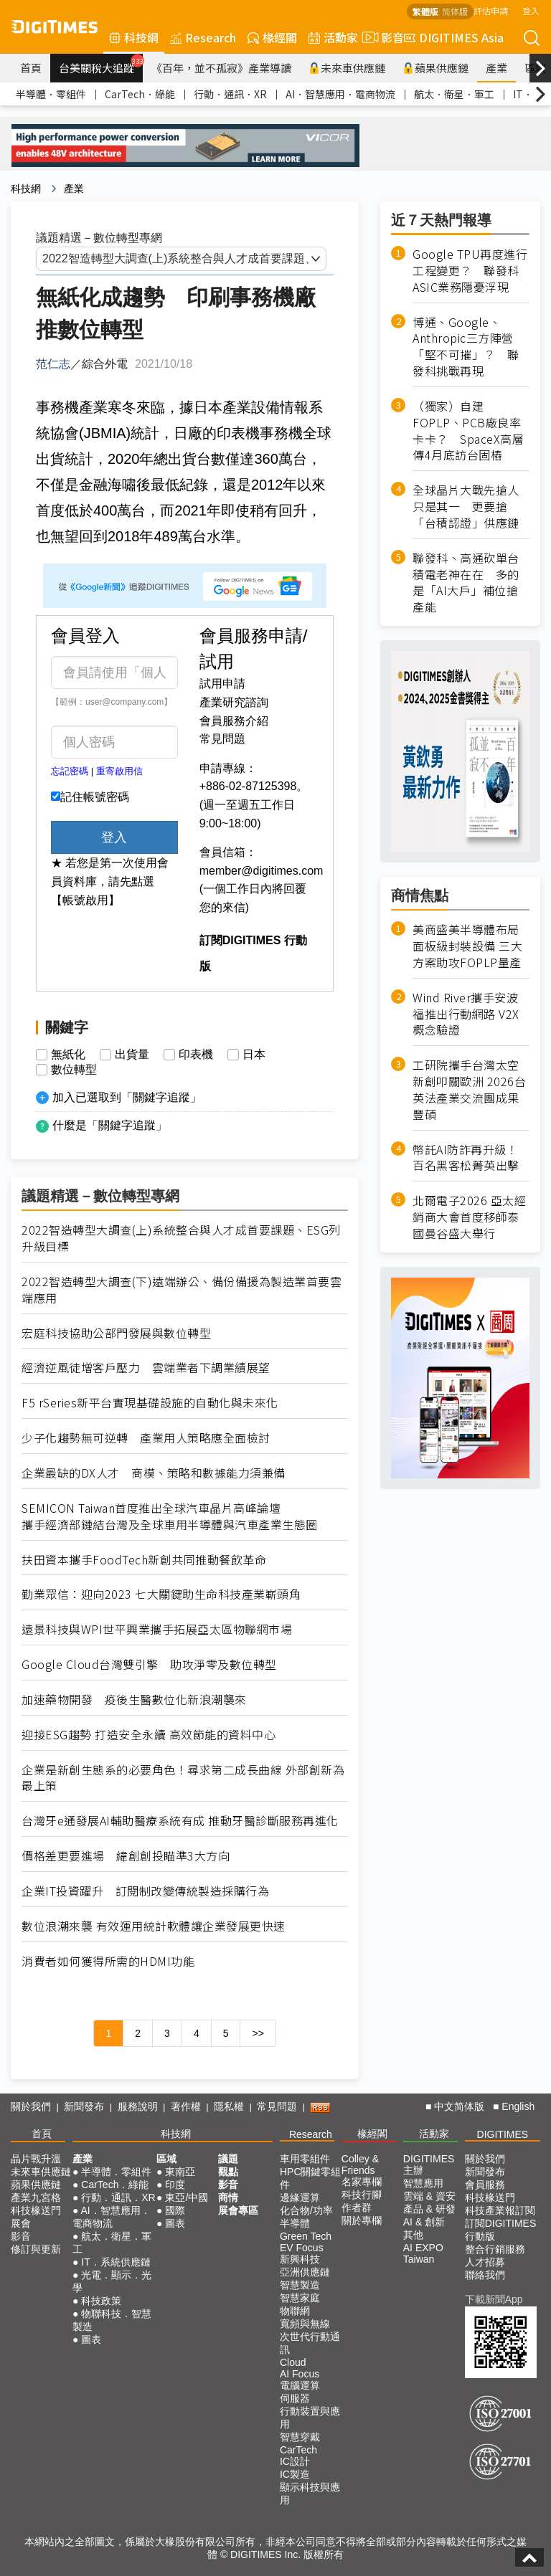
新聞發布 (84, 2106)
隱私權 (229, 2106)
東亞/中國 (186, 2197)
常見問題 (222, 739)
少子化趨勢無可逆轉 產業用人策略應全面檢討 (146, 1438)
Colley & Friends (360, 2164)
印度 (175, 2184)
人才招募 (485, 2262)
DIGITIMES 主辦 (429, 2164)
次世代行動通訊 (310, 2343)
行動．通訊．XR (230, 94)
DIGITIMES (503, 2134)
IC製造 (295, 2474)
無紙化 (68, 1054)
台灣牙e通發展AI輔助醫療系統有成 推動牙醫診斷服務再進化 (180, 1820)
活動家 (333, 37)
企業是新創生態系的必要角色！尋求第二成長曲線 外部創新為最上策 (183, 1778)
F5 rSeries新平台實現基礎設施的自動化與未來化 (150, 1402)
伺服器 (295, 2398)
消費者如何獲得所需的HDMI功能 (108, 1961)
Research (203, 37)
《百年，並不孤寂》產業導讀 (221, 67)
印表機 (196, 1054)
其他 (413, 2234)
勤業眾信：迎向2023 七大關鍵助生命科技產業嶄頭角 (161, 1594)
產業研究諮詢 (233, 702)
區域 (166, 2158)
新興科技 (300, 2259)
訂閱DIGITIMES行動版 (501, 2230)
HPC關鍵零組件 (311, 2178)
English (517, 2106)
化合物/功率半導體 (306, 2217)
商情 (228, 2197)
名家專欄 (362, 2181)
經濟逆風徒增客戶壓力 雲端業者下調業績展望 (146, 1367)
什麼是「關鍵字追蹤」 (109, 1125)
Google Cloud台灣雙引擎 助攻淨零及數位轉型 (149, 1664)
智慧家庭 (300, 2298)
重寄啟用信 (119, 771)
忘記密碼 (69, 771)
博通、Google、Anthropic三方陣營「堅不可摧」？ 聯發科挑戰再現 (466, 347)
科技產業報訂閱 (500, 2210)
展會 (21, 2223)
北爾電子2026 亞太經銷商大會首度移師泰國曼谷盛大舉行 (469, 1217)
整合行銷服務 (495, 2249)
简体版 (455, 11)
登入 (531, 10)
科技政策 (101, 2300)
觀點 (228, 2171)
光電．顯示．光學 (111, 2281)
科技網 (134, 37)
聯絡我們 (485, 2275)
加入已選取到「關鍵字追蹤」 (127, 1097)
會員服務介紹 (233, 721)
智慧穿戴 (300, 2437)
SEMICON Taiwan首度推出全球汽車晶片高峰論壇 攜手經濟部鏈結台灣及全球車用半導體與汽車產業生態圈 (170, 1516)
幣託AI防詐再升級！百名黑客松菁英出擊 (466, 1157)
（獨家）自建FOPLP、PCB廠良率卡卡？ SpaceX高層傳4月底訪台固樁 (468, 431)
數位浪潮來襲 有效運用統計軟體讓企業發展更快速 (154, 1926)
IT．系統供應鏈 (115, 2262)
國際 (175, 2210)
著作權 (186, 2106)
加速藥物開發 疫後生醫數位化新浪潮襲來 (134, 1699)
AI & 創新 (424, 2222)
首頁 (31, 67)
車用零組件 (305, 2158)
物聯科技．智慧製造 (111, 2320)
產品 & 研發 (429, 2209)
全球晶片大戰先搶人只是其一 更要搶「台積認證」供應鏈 (466, 506)
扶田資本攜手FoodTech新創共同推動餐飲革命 (144, 1559)
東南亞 (180, 2171)
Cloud (293, 2362)
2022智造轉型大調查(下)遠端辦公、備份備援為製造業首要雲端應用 (182, 1289)
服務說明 (138, 2106)
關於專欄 (362, 2220)
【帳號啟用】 (85, 900)
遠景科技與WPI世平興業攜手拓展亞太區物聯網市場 (157, 1629)
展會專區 (238, 2210)
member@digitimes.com (261, 871)
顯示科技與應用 (310, 2493)
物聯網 (295, 2310)
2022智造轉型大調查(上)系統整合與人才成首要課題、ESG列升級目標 (181, 1238)
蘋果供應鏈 (435, 67)
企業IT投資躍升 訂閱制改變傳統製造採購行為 (145, 1891)
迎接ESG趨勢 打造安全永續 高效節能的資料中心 (149, 1734)
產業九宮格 (36, 2197)
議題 (228, 2158)
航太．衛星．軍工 (454, 94)
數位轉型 (74, 1069)
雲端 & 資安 (429, 2196)
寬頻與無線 (305, 2323)
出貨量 (132, 1054)
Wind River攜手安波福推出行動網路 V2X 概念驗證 (466, 1014)
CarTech (298, 2450)
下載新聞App (494, 2299)
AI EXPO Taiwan (423, 2253)
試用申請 (222, 684)
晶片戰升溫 (36, 2158)
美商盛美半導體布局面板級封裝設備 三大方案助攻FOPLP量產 (467, 946)
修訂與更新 (36, 2249)
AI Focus (299, 2374)
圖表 (91, 2339)
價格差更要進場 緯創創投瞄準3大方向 (126, 1856)
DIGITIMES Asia (454, 37)
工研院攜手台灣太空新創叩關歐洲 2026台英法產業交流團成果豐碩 (469, 1090)
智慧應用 (423, 2183)
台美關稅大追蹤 (101, 64)
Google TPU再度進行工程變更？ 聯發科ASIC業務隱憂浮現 (470, 270)
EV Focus (302, 2247)
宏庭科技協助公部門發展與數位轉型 (116, 1333)
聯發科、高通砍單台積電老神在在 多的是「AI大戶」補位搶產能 (466, 582)
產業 (496, 67)
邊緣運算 (300, 2197)
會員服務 (485, 2184)
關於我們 (31, 2106)
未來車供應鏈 (347, 67)
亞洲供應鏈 (305, 2272)
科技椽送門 (36, 2210)
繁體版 (425, 11)
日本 (253, 1054)
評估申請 (491, 10)
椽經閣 (272, 37)
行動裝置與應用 (310, 2417)
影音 (380, 37)
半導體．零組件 (51, 94)
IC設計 (295, 2461)
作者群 (357, 2207)
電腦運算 (300, 2385)
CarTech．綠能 (140, 94)
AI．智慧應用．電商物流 (340, 94)
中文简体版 (459, 2106)
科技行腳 (362, 2194)
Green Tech (305, 2236)
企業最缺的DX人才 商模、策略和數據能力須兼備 (154, 1473)
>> (257, 2033)
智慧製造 (300, 2285)
